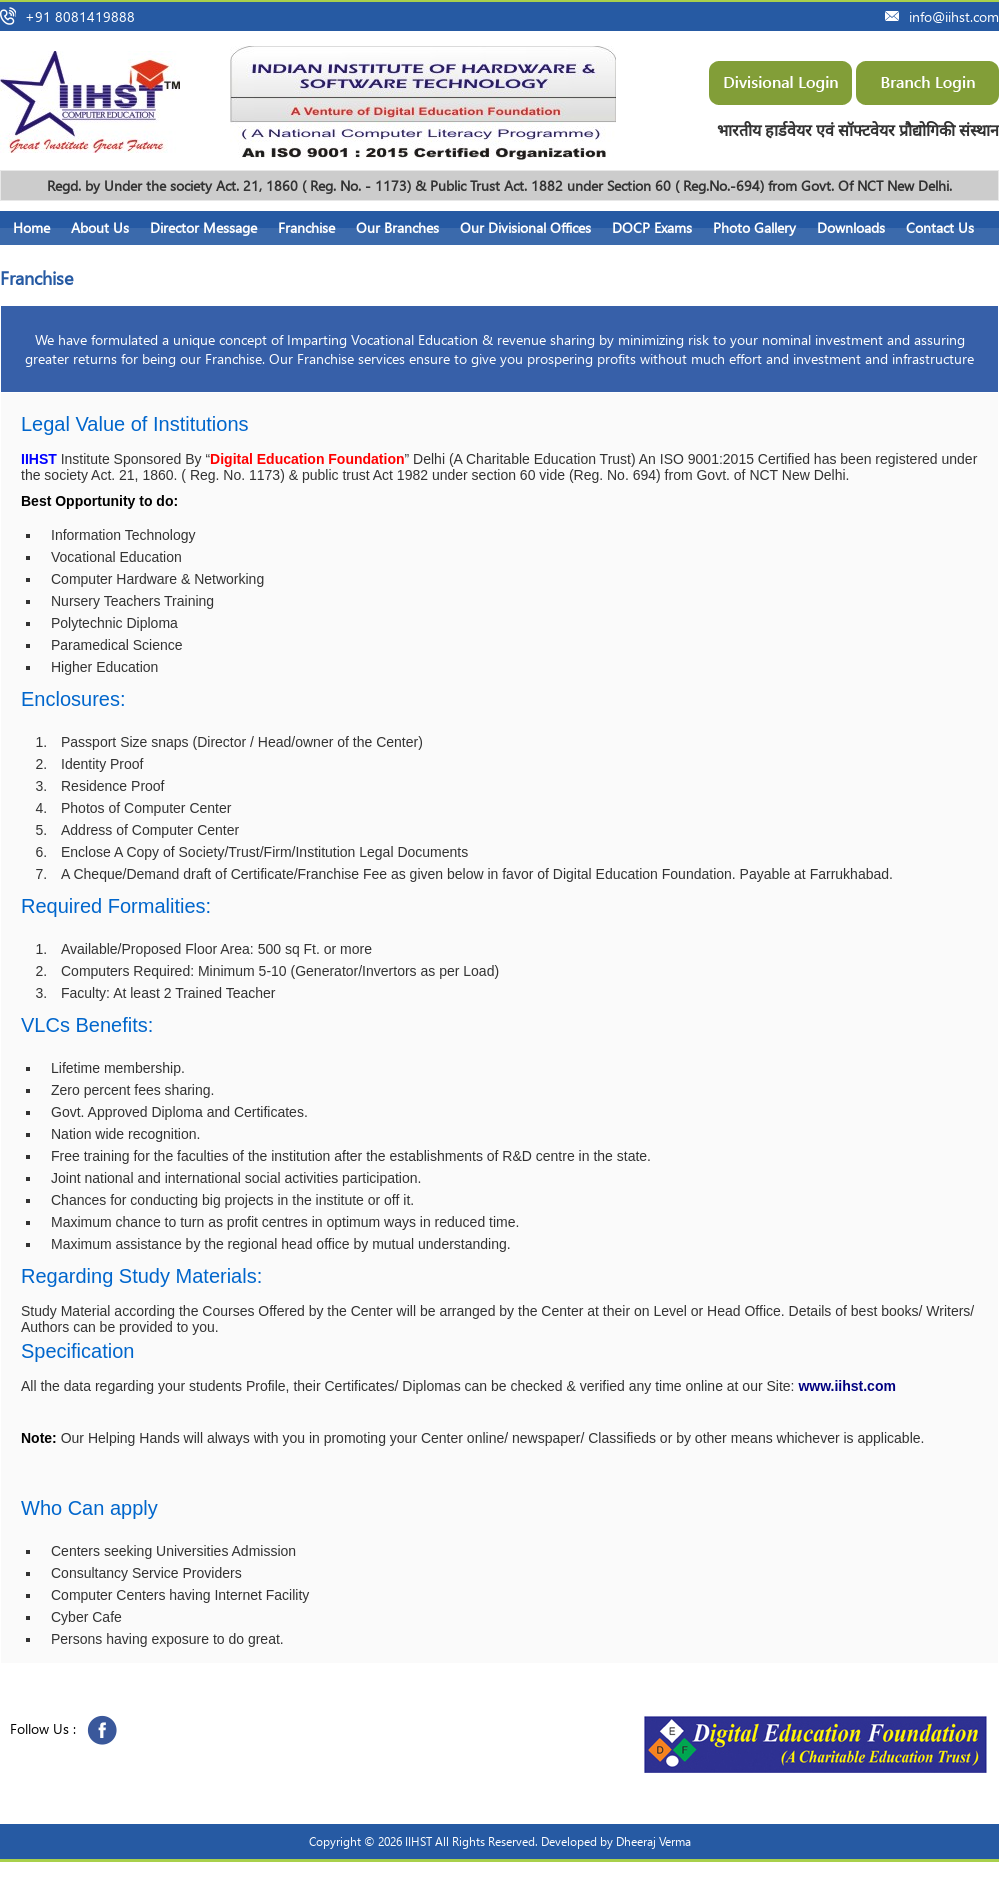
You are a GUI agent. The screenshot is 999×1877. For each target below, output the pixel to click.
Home (31, 227)
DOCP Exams (652, 227)
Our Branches (397, 227)
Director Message (203, 227)
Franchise (306, 227)
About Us (100, 227)
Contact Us (940, 227)
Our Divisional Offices (525, 227)
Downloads (851, 227)
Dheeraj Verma (653, 1841)
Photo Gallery (754, 227)
